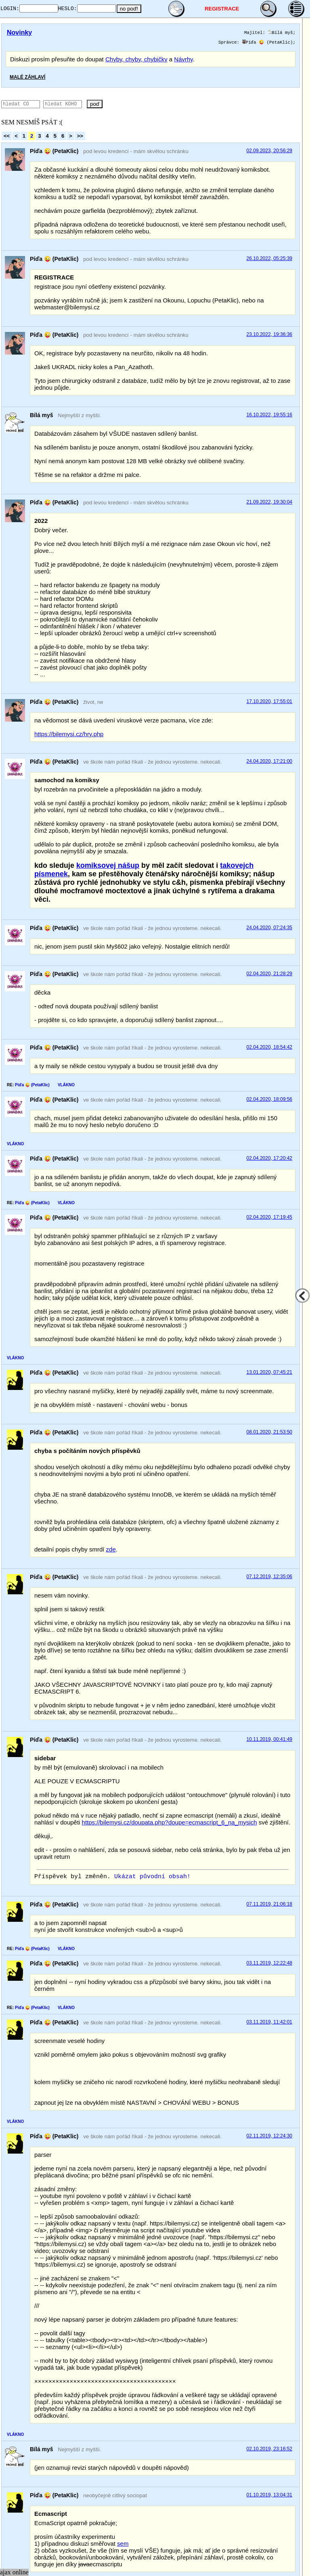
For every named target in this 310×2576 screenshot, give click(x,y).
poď (118, 104)
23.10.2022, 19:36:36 (269, 334)
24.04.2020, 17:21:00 (269, 761)
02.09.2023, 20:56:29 (269, 150)
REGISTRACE (232, 9)
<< (7, 136)
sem (122, 2543)
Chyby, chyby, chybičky (136, 59)
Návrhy (183, 59)
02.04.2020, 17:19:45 (269, 1217)
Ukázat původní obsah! (152, 1877)
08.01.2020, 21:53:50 (269, 1432)
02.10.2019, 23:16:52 (269, 2449)
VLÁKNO (66, 1085)
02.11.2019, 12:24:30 (269, 2136)
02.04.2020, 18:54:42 (269, 1047)
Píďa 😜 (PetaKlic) (267, 42)
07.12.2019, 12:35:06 (269, 1576)
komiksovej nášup (107, 865)
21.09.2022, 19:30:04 (269, 502)
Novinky (19, 32)
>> (80, 136)
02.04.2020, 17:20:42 (269, 1158)
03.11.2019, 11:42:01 (269, 2022)
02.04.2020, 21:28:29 (269, 973)
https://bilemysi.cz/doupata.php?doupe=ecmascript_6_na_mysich (169, 1822)
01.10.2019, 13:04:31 (269, 2495)
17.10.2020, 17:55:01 (269, 701)
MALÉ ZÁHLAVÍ (27, 77)
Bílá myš (280, 32)
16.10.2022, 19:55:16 (269, 415)
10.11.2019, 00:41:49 (269, 1739)
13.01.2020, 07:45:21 (269, 1372)
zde (111, 1549)
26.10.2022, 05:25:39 (269, 258)
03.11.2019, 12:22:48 (269, 1963)
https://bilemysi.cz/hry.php (68, 734)
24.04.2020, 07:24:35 (269, 927)
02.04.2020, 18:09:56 (269, 1099)
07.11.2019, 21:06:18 (269, 1904)
